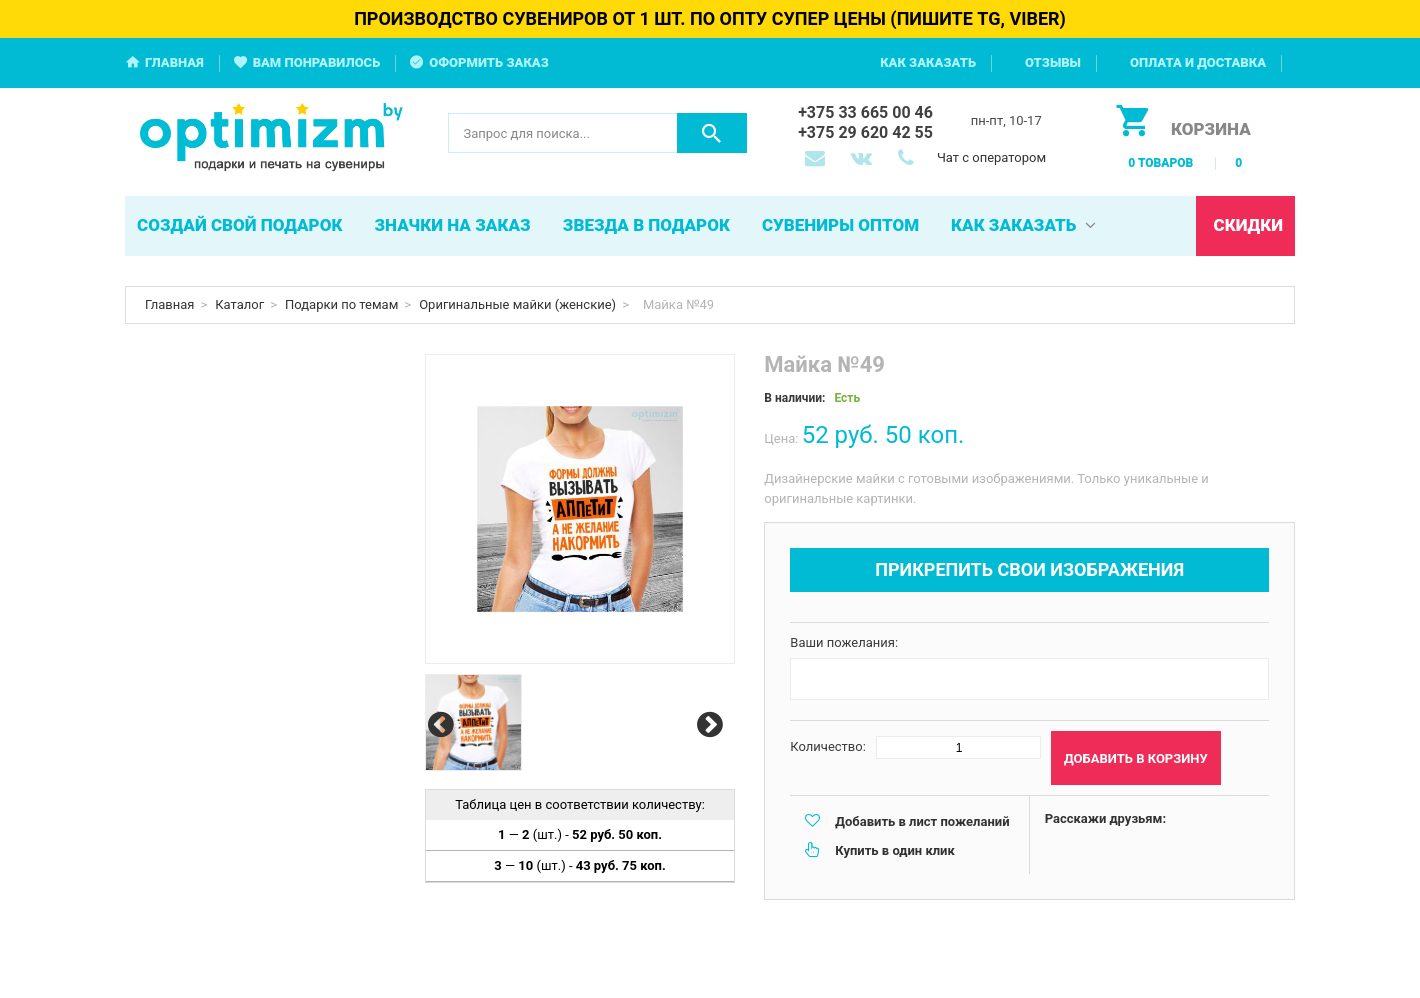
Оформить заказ (489, 62)
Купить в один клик (894, 850)
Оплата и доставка (1198, 62)
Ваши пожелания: (844, 642)
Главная (174, 62)
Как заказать (928, 62)
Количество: (828, 746)
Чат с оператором (991, 157)
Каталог (239, 304)
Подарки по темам (341, 304)
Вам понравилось (317, 62)
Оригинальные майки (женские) (517, 304)
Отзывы (1053, 62)
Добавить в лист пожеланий (922, 821)
